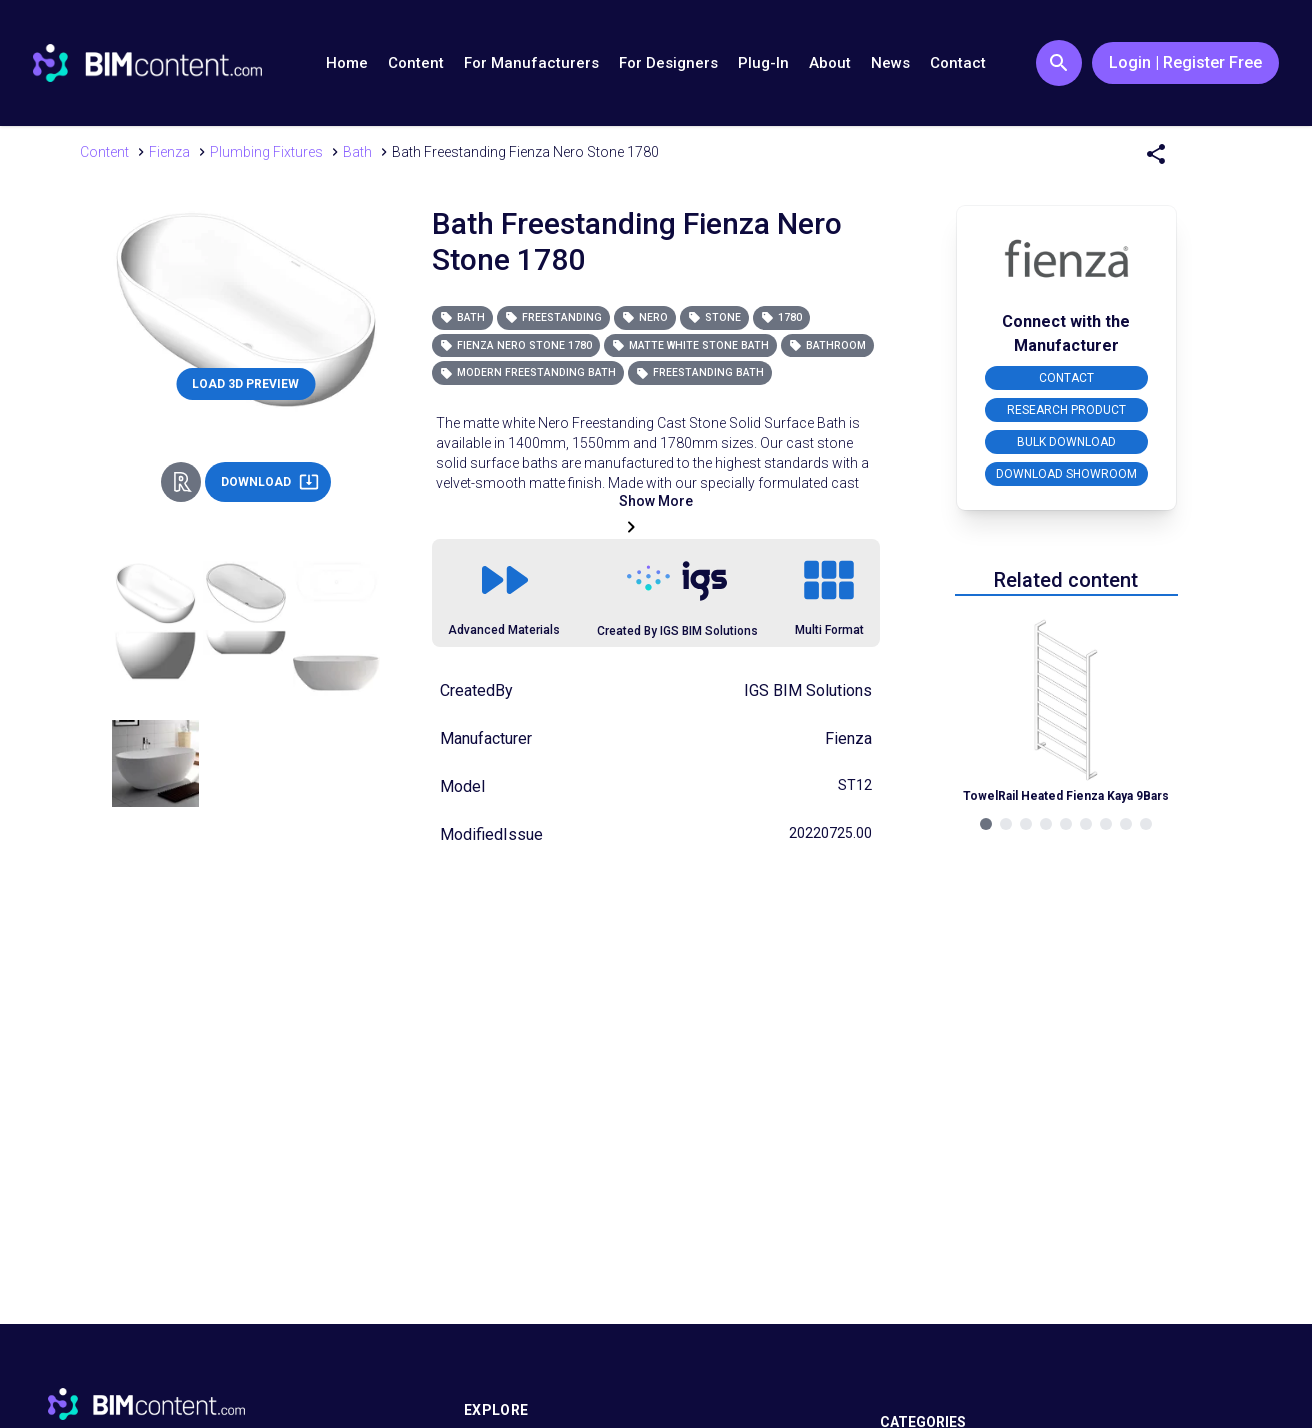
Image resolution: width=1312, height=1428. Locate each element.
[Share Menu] (1156, 154)
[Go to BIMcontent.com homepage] (147, 63)
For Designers (668, 63)
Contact (958, 63)
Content (416, 63)
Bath (462, 317)
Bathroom (827, 345)
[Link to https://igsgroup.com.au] (677, 581)
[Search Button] (1059, 63)
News (890, 63)
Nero (645, 317)
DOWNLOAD (270, 482)
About (830, 63)
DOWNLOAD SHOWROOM (1066, 474)
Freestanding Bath (700, 372)
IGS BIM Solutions (808, 690)
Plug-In (763, 63)
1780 (781, 317)
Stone (714, 317)
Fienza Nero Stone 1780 (516, 345)
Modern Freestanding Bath (528, 372)
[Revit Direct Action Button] (181, 482)
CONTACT (1066, 378)
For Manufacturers (531, 63)
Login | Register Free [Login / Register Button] (1185, 62)
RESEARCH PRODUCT (1066, 410)
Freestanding (553, 317)
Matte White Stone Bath (690, 345)
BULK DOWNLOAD (1066, 442)
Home (347, 63)
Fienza (848, 738)
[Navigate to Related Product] (1066, 709)
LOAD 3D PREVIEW (245, 384)
